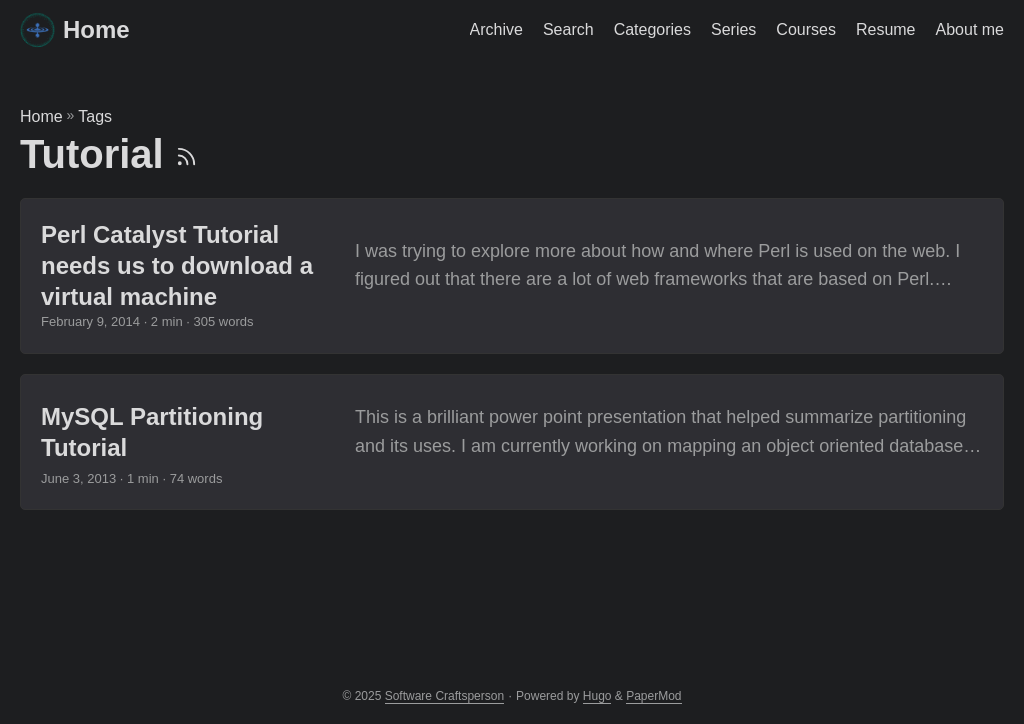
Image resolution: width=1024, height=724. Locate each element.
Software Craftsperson (444, 696)
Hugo (597, 696)
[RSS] (186, 154)
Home (75, 28)
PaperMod (653, 696)
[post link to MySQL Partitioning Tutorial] (512, 442)
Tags (95, 116)
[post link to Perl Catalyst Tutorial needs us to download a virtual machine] (512, 276)
